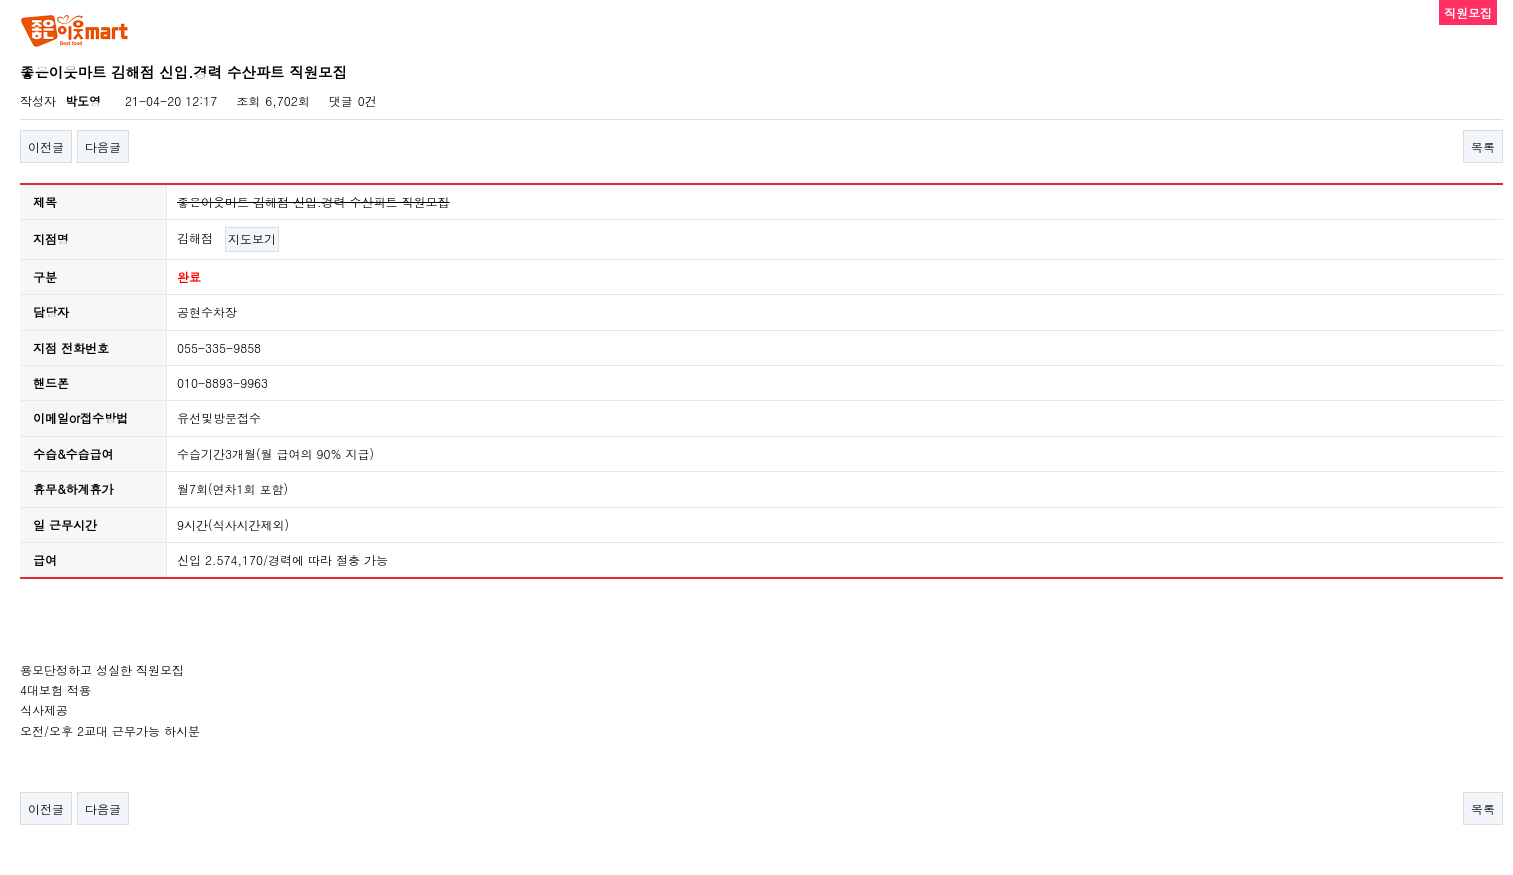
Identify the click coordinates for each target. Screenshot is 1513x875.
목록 (1483, 146)
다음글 (103, 146)
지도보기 (252, 238)
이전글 (46, 146)
